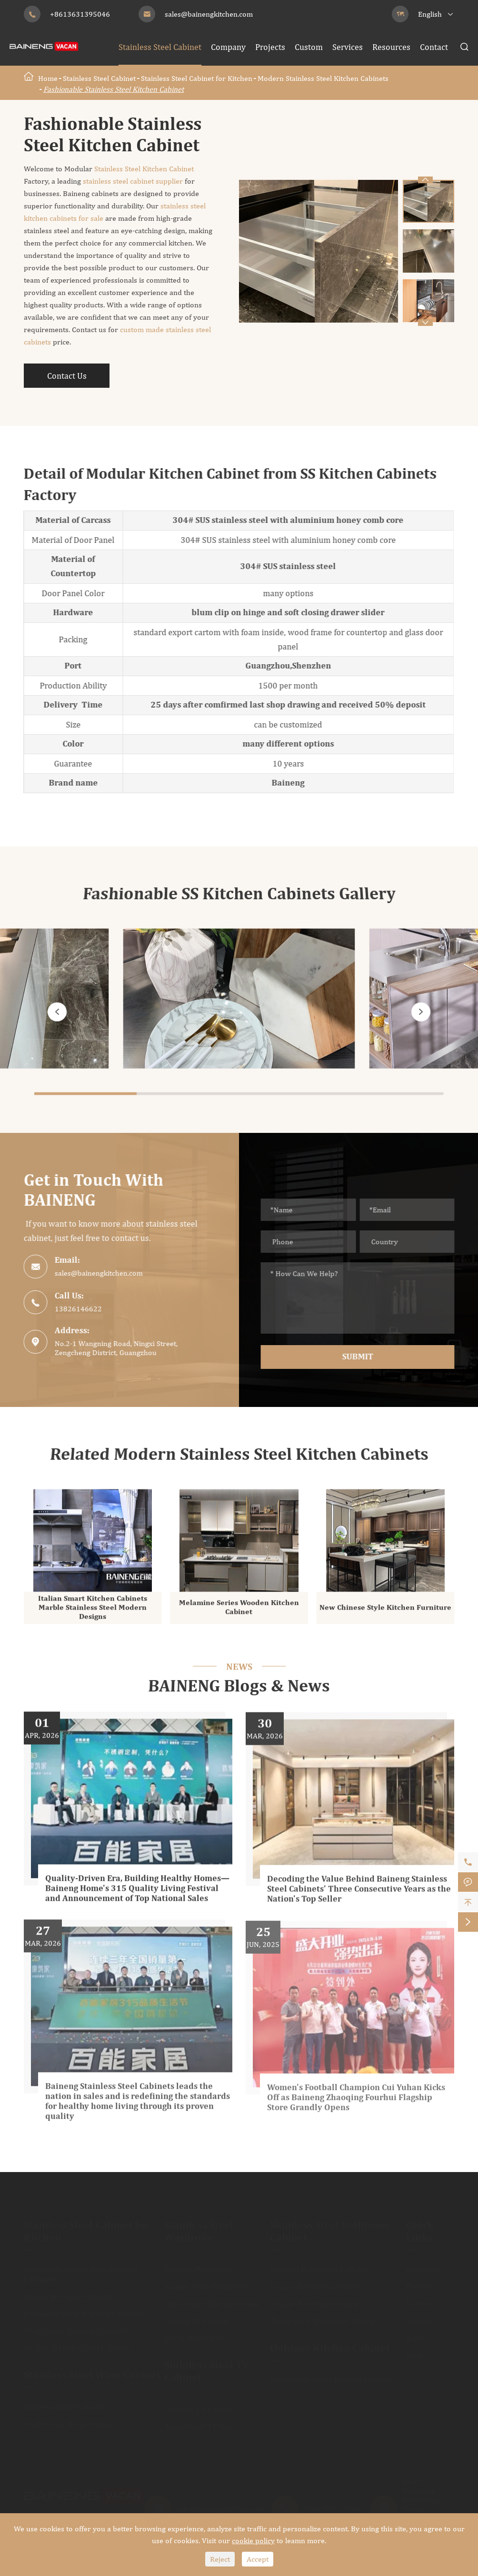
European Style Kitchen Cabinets (83, 2310)
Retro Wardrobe (194, 2334)
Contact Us (67, 376)
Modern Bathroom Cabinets (321, 2266)
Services (347, 47)
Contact (434, 47)
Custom (309, 47)
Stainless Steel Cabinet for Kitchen (196, 78)
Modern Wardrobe (198, 2266)
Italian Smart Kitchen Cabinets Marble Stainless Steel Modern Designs (92, 1613)
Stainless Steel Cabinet (160, 47)
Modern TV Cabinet (200, 2405)
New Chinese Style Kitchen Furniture (385, 1613)
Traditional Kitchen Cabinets (76, 2327)
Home (48, 78)
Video (417, 2334)
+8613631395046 (80, 14)
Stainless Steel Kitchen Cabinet (143, 168)
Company (228, 47)
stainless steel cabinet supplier (133, 181)
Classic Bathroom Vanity (314, 2283)
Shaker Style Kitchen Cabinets (78, 2344)
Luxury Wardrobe (196, 2317)
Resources (391, 47)
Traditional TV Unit (199, 2423)
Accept (258, 2559)
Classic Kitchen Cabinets (68, 2293)
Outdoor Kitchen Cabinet (329, 2345)
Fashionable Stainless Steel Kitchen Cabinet (113, 89)
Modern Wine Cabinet (64, 2403)
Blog (414, 2351)
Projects (270, 47)
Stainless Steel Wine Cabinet (92, 2372)
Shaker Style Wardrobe (206, 2283)
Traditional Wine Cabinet (70, 2420)
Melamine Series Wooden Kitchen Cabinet (239, 1613)
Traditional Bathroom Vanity (322, 2317)
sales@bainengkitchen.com (209, 14)
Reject (220, 2559)
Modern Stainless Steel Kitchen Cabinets (323, 78)
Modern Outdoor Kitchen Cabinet (331, 2376)
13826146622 (72, 1308)
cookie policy (253, 2540)
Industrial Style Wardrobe (211, 2300)
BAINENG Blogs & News (239, 1686)
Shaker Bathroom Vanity (314, 2300)
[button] (425, 322)
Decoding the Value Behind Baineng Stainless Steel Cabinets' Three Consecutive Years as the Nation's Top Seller (359, 1897)
